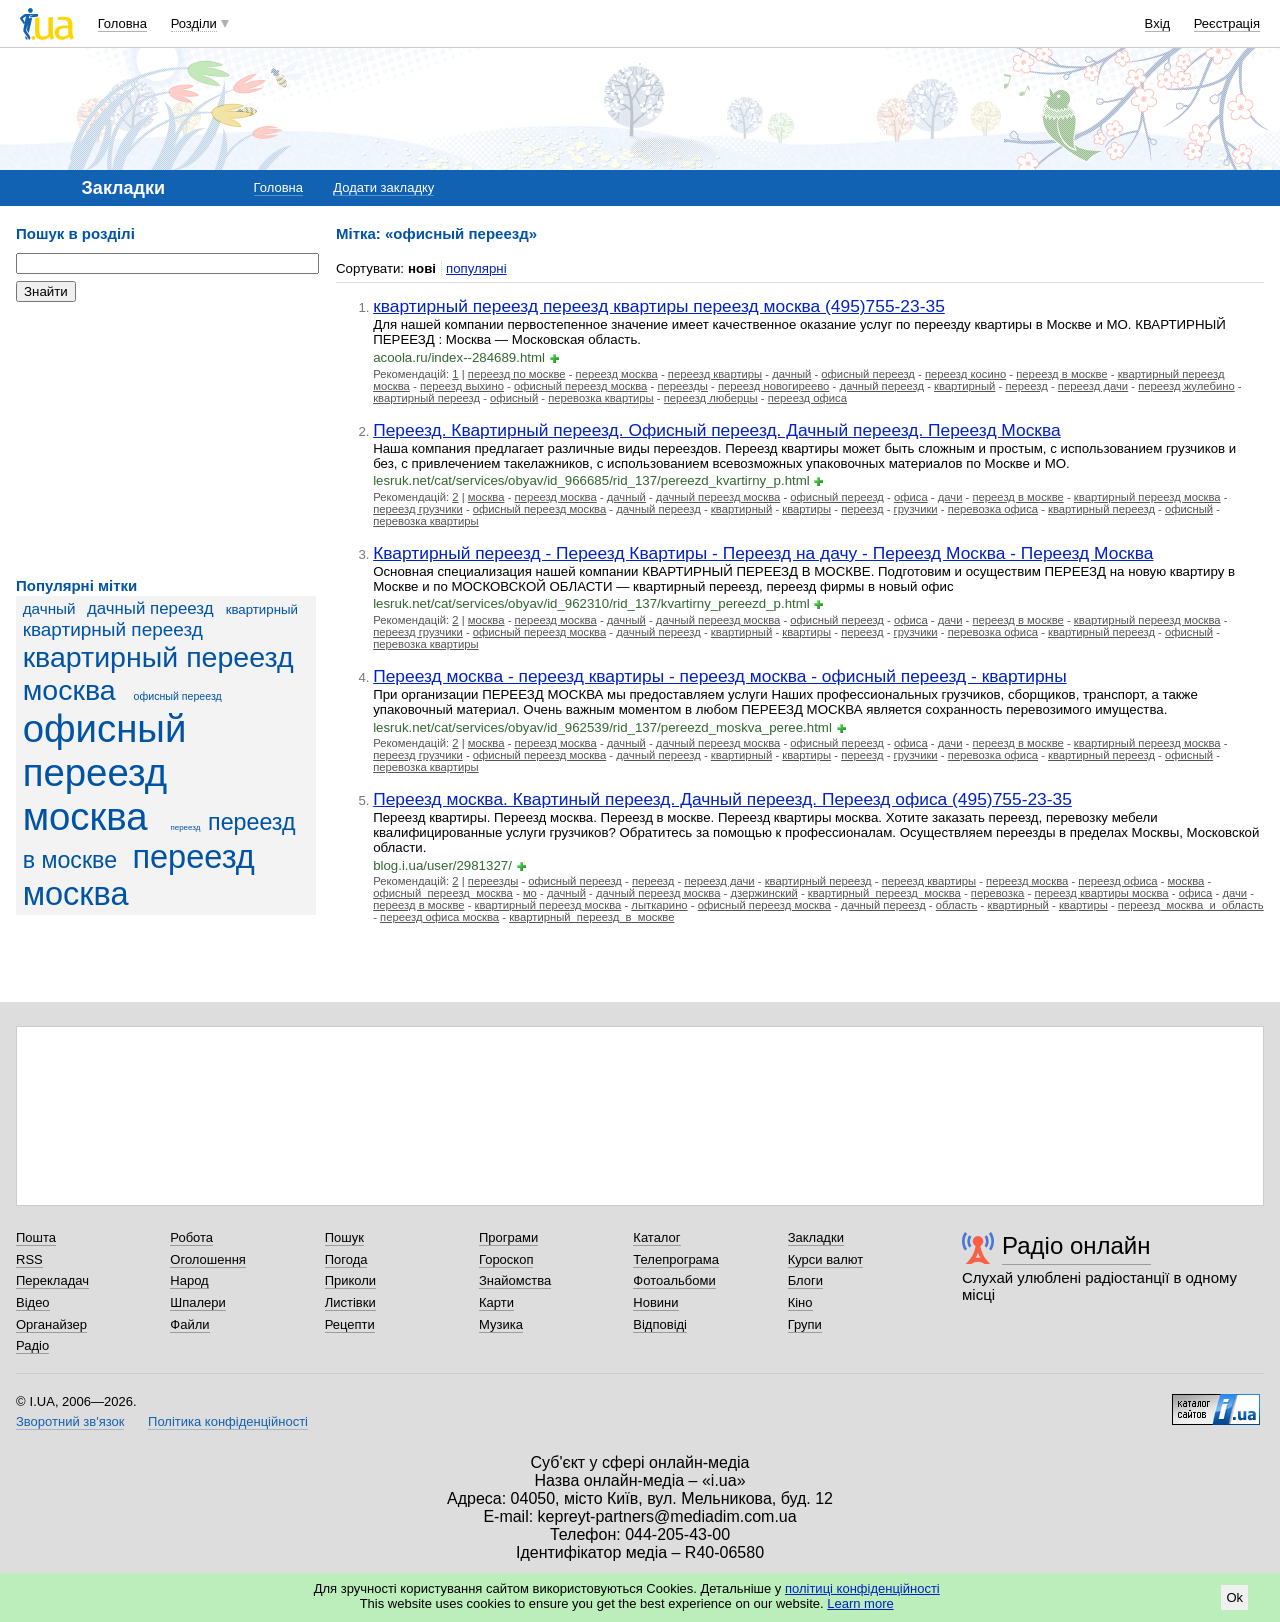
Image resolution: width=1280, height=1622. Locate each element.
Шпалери (198, 1302)
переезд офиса (807, 398)
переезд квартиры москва (1101, 893)
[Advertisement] (166, 440)
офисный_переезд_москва (443, 893)
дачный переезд (150, 608)
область (957, 905)
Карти (496, 1302)
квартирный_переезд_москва (884, 893)
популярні (476, 268)
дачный (49, 608)
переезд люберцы (711, 398)
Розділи (194, 23)
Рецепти (350, 1324)
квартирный (262, 609)
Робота (191, 1237)
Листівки (350, 1302)
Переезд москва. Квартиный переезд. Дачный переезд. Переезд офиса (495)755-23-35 (722, 799)
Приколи (350, 1280)
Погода (346, 1259)
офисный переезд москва (105, 772)
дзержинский (763, 893)
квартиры (806, 509)
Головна (122, 23)
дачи (950, 497)
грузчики (916, 509)
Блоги (805, 1280)
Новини (655, 1302)
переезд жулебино (1186, 386)
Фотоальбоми (674, 1280)
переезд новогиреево (773, 386)
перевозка (998, 893)
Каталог (656, 1237)
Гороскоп (506, 1259)
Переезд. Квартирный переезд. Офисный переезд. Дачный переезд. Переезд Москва (717, 430)
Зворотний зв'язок (70, 1421)
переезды (682, 386)
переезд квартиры (715, 374)
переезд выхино (462, 386)
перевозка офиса (993, 509)
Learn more (860, 1603)
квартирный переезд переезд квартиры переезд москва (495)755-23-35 (659, 306)
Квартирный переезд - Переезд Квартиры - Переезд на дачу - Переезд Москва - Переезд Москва (763, 553)
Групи (805, 1324)
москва (486, 497)
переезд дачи (1093, 386)
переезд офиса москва (439, 917)
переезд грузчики (418, 509)
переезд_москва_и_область (1191, 905)
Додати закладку (383, 187)
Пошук (344, 1237)
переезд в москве (1061, 374)
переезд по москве (517, 374)
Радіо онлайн (1076, 1245)
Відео (33, 1302)
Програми (508, 1237)
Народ (189, 1280)
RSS (29, 1259)
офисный (514, 398)
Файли (189, 1324)
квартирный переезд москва (1147, 497)
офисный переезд (178, 696)
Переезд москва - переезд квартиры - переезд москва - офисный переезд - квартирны (719, 676)
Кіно (800, 1302)
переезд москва (139, 875)
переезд (185, 827)
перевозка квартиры (601, 398)
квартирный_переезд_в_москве (591, 917)
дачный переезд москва (718, 497)
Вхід (1158, 23)
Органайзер (51, 1324)
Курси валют (826, 1259)
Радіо (32, 1345)
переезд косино (965, 374)
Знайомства (515, 1280)
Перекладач (52, 1280)
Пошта (36, 1237)
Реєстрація (1227, 23)
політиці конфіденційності (862, 1588)
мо (530, 893)
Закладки (816, 1237)
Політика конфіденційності (228, 1421)
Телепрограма (676, 1259)
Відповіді (660, 1324)
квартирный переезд (113, 629)
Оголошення (208, 1259)
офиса (911, 497)
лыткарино (659, 905)
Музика (501, 1324)
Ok (1234, 1597)
